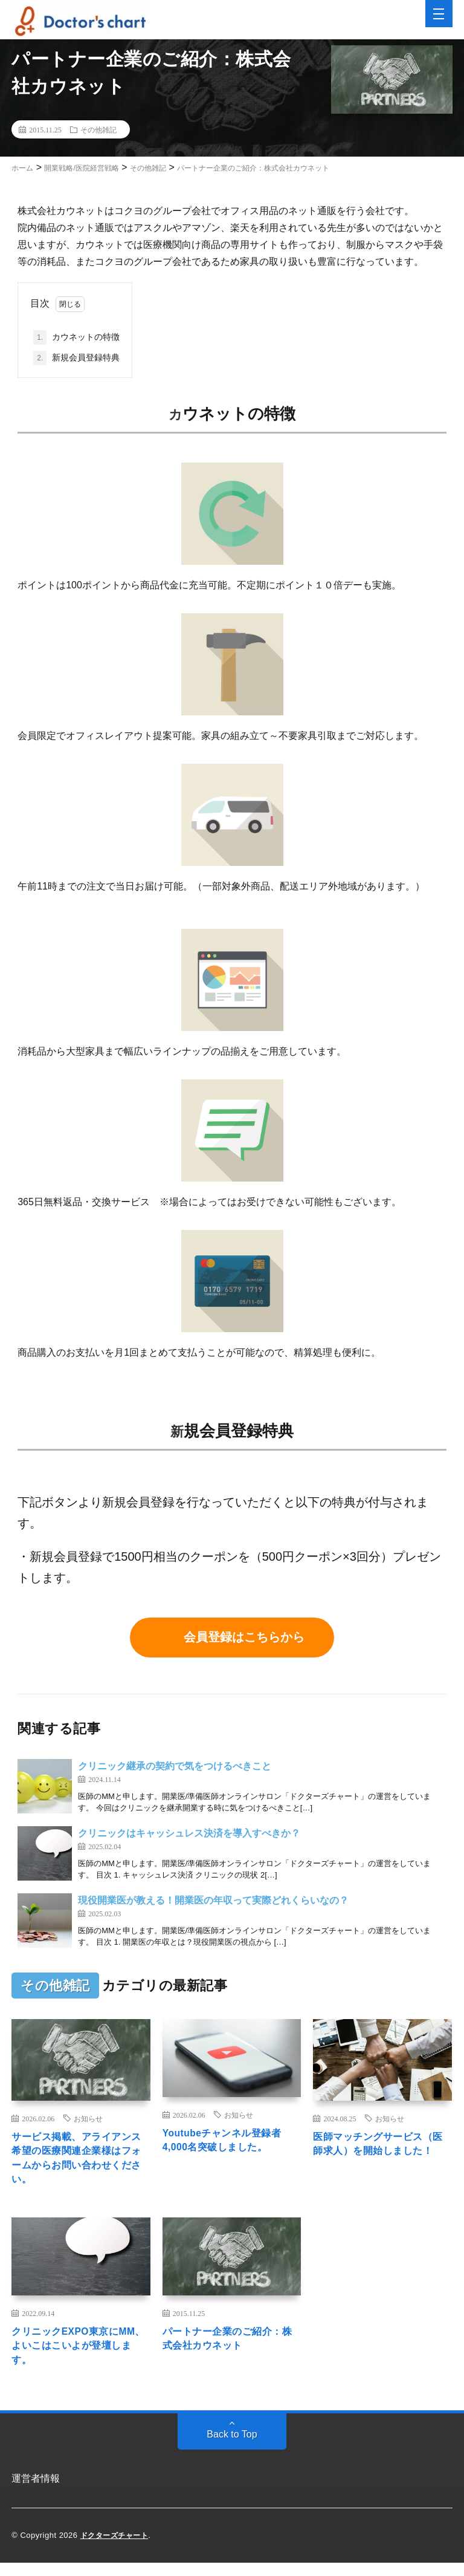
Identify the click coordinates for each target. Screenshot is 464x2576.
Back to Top (232, 2447)
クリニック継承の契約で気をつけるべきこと (174, 1766)
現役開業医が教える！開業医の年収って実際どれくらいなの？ (213, 1900)
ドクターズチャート (117, 2548)
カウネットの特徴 (76, 337)
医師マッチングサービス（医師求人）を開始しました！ (380, 2154)
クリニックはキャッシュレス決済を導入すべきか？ (189, 1833)
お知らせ (88, 2118)
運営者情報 (35, 2492)
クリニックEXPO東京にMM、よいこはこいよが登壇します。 (76, 2356)
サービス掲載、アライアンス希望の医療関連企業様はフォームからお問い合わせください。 (78, 2162)
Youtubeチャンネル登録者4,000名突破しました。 (230, 2142)
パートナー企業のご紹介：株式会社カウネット (230, 2348)
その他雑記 (98, 129)
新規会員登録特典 (76, 358)
